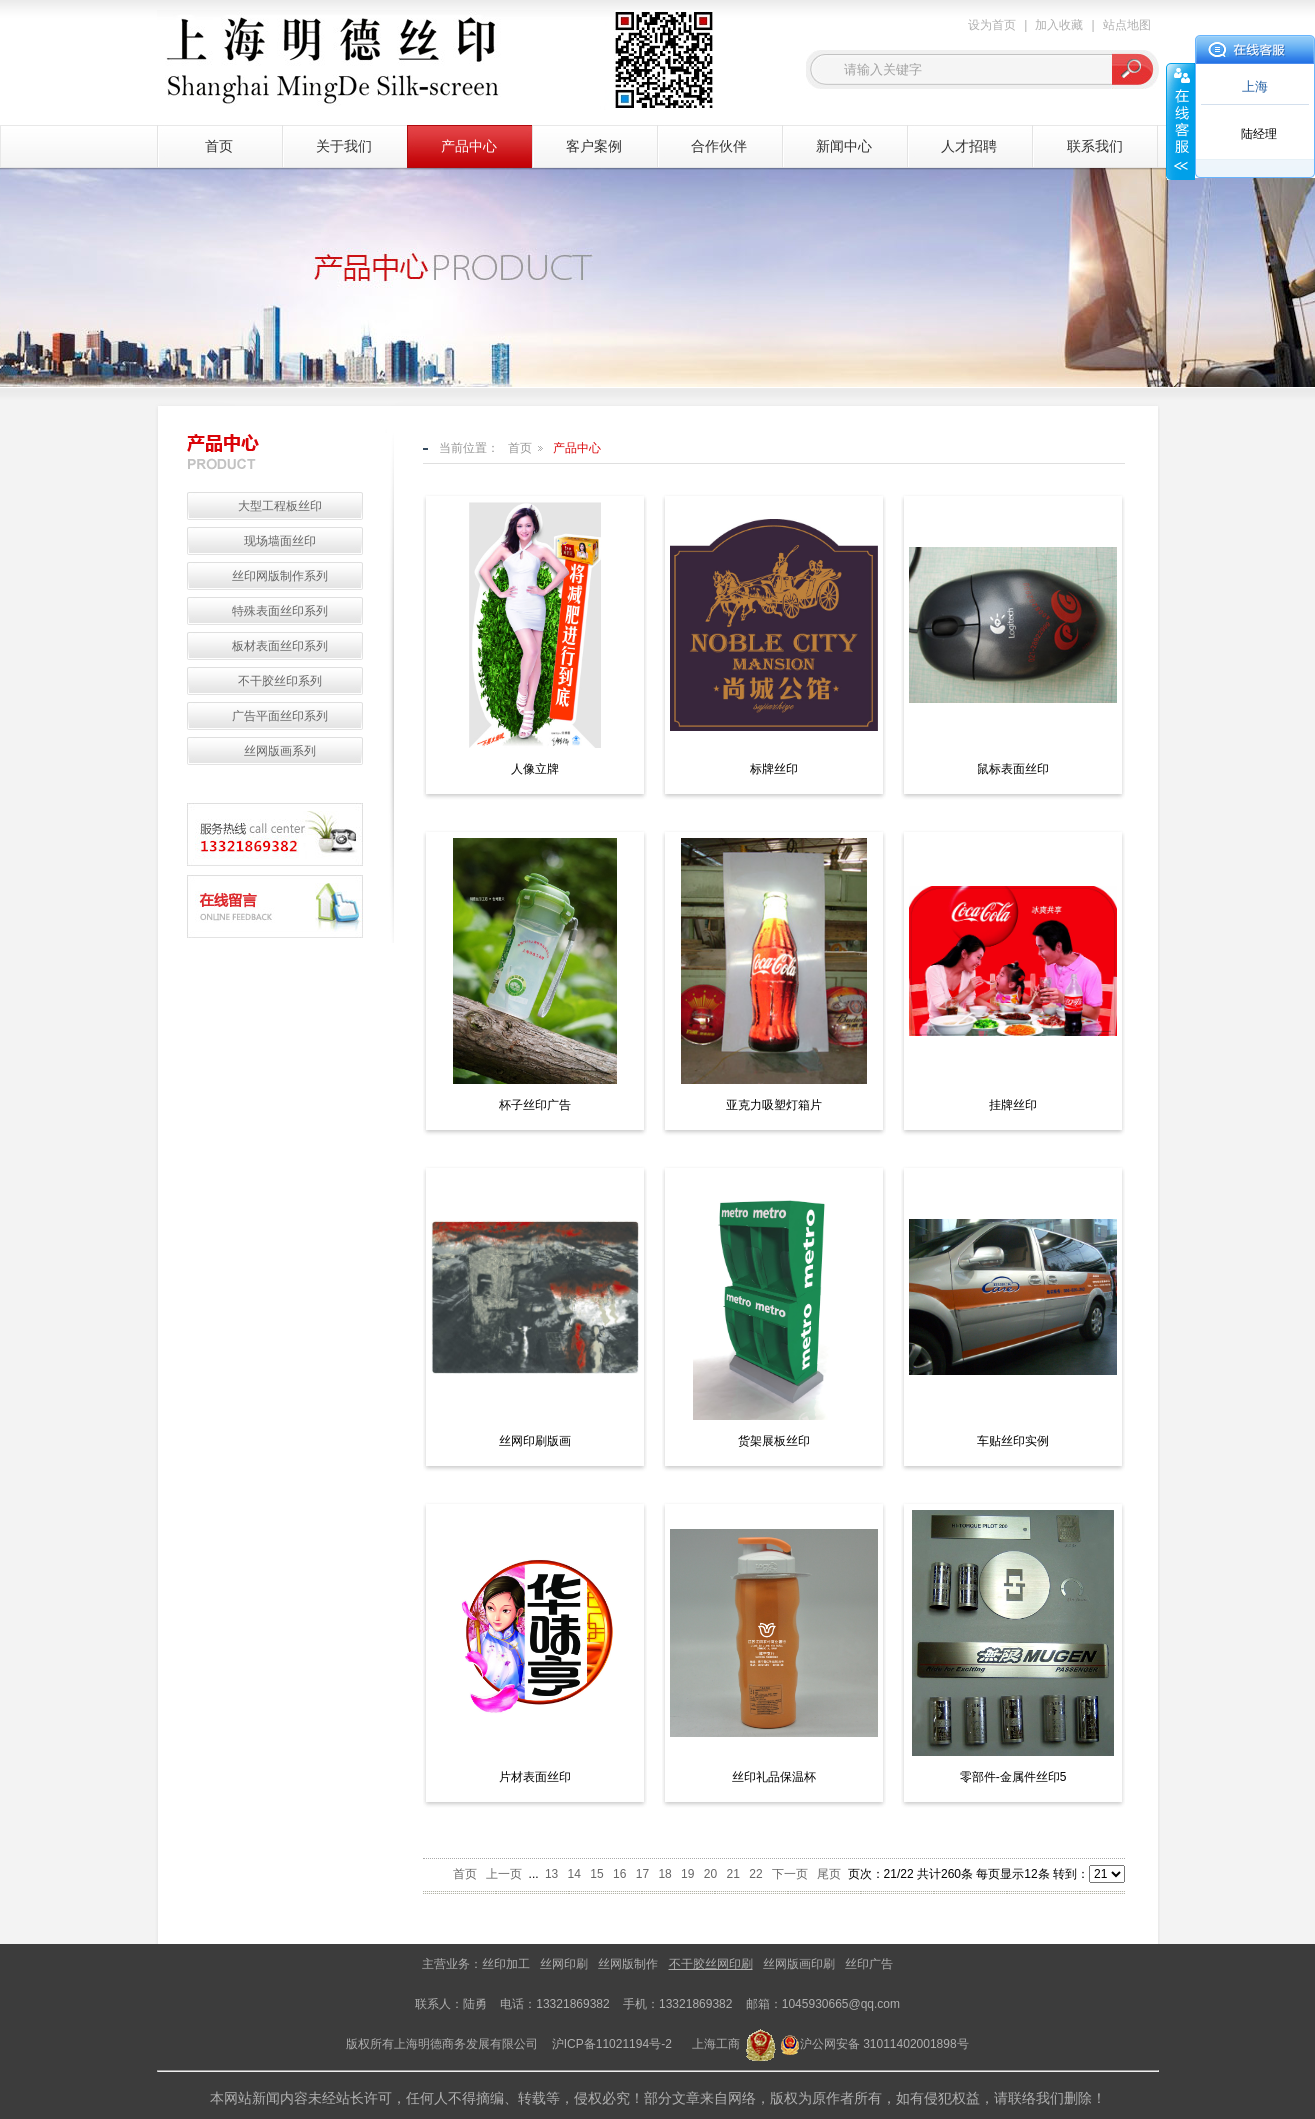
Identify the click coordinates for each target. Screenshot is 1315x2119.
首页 (219, 146)
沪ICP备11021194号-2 (612, 2044)
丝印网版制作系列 (280, 576)
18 (664, 1874)
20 (710, 1874)
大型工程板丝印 (280, 506)
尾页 (829, 1874)
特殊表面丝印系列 (280, 611)
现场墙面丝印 (280, 541)
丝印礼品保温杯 (774, 1777)
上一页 (504, 1874)
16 (619, 1874)
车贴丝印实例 (1013, 1441)
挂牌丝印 (1013, 1105)
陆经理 (1259, 134)
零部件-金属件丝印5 (1013, 1777)
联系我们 (1095, 146)
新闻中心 (844, 146)
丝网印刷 (564, 1964)
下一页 (790, 1874)
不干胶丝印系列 (280, 681)
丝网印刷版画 (535, 1441)
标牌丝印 (774, 769)
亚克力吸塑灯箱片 (774, 1105)
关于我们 (344, 146)
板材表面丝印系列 (280, 646)
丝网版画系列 (280, 751)
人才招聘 (969, 146)
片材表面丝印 (535, 1777)
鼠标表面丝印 (1013, 769)
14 (574, 1874)
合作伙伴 (719, 146)
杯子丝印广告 (535, 1105)
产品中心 (469, 146)
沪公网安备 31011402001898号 (884, 2044)
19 (687, 1874)
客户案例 (594, 146)
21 (733, 1874)
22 (755, 1874)
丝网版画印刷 (799, 1964)
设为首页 (992, 25)
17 (642, 1874)
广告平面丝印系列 (280, 716)
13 (551, 1874)
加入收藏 (1059, 25)
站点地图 (1127, 25)
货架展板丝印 (774, 1441)
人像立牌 (535, 769)
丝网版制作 (628, 1964)
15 (596, 1874)
